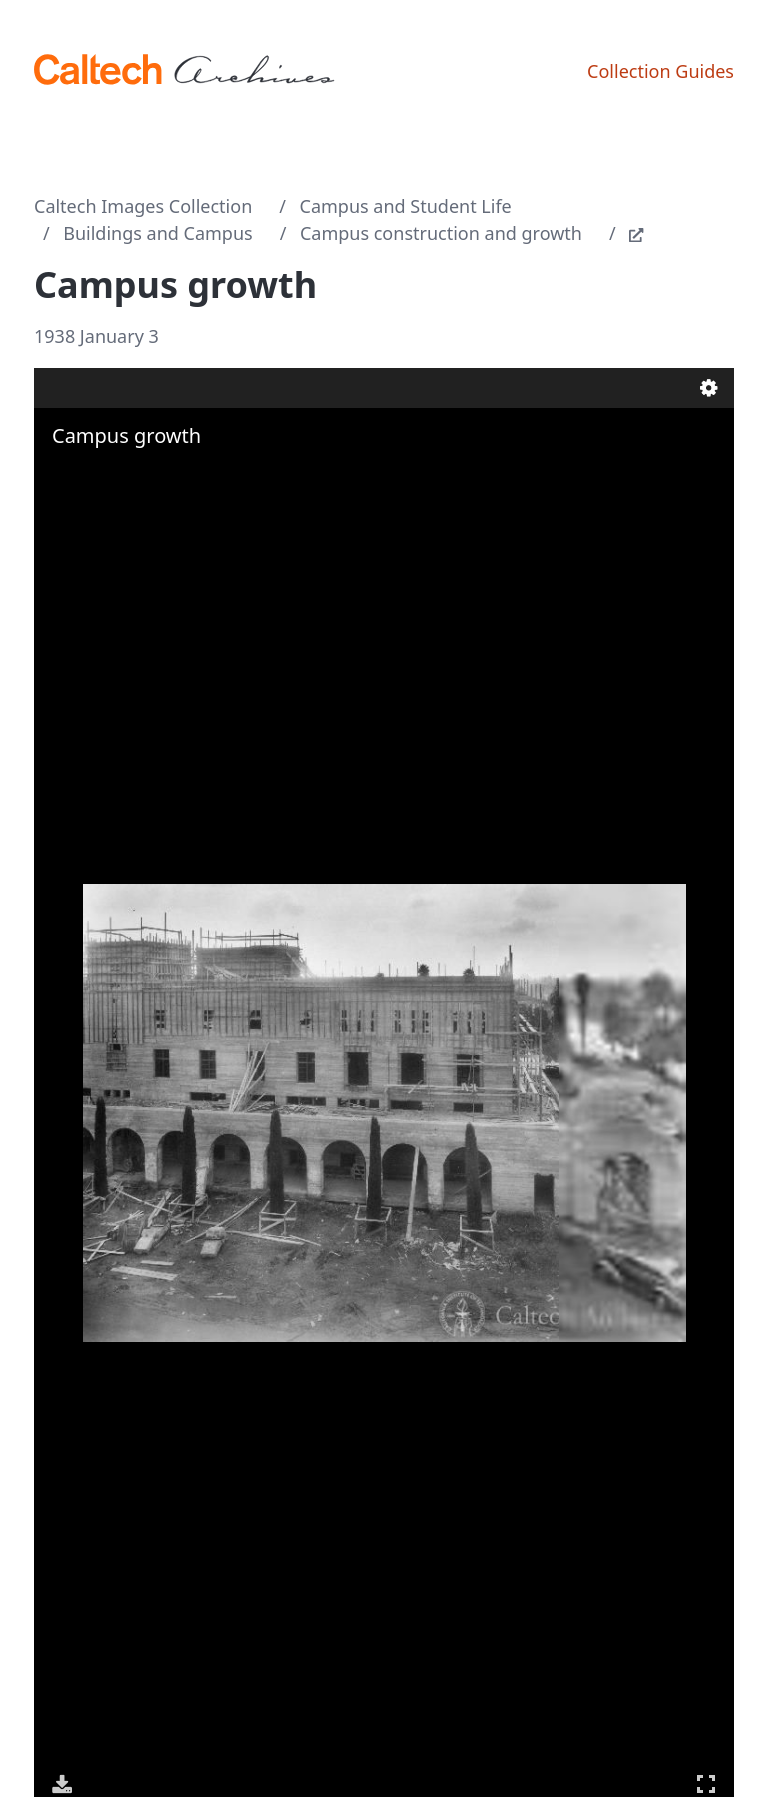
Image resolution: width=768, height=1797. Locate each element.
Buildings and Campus (157, 233)
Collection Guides (660, 71)
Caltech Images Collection (143, 206)
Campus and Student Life (406, 206)
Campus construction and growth (441, 233)
